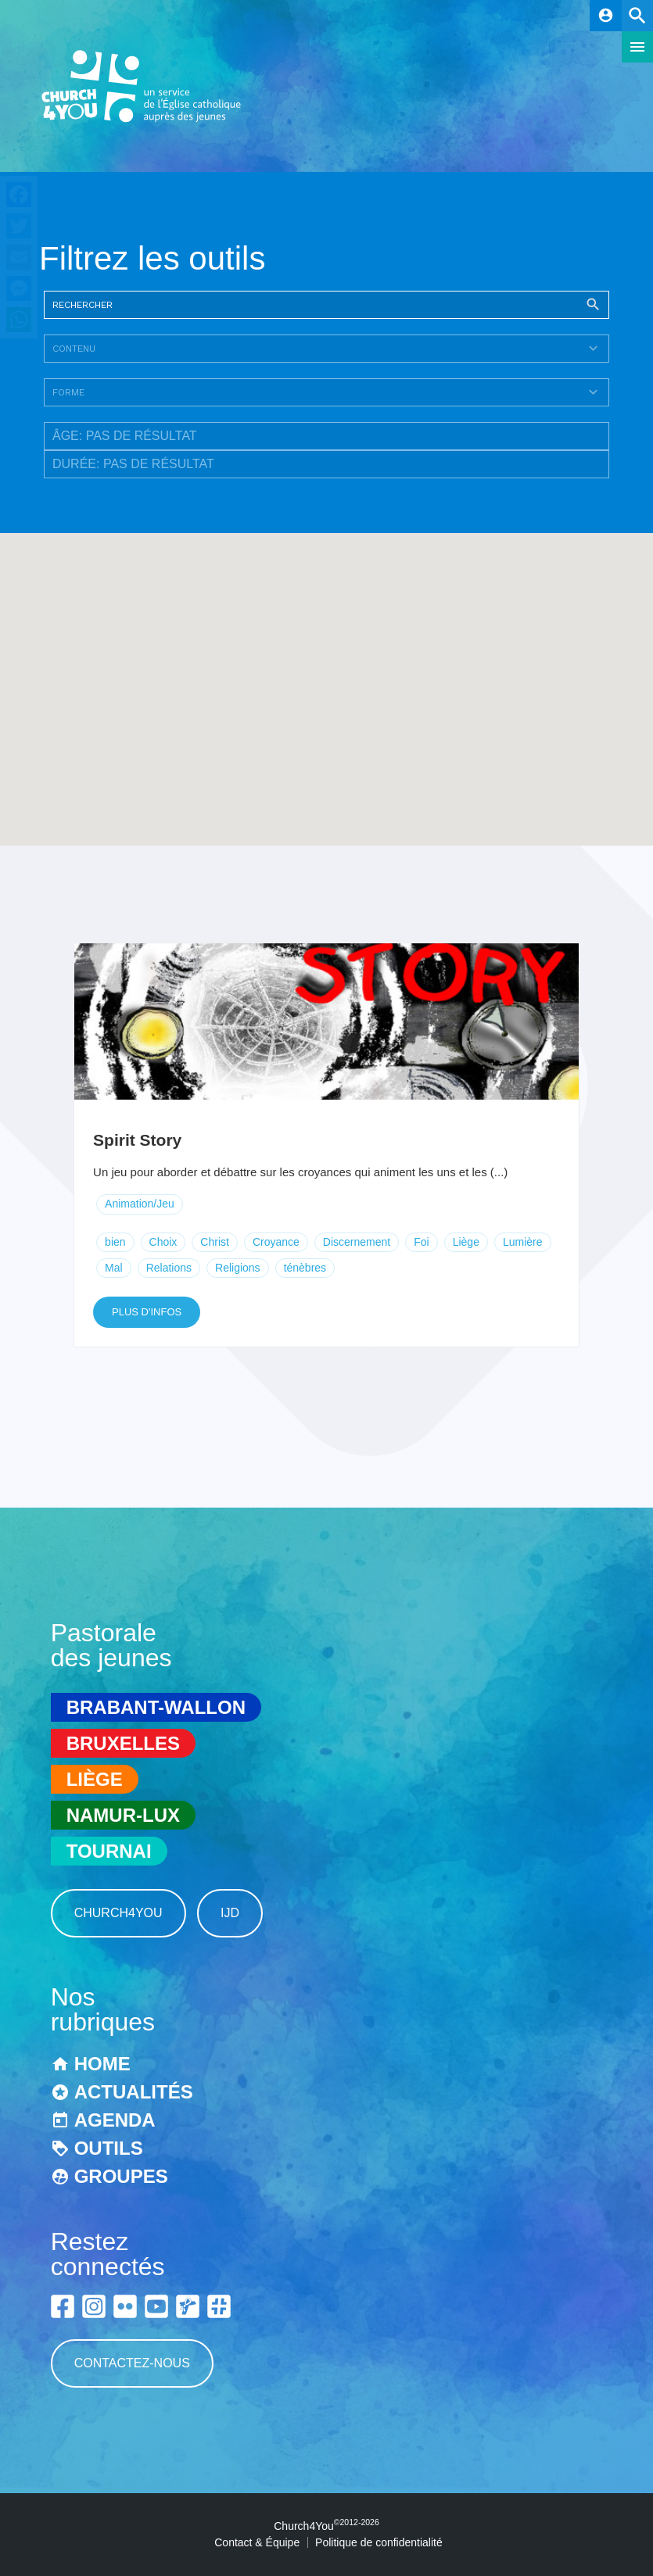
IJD (230, 1912)
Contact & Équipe (257, 2542)
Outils (108, 2148)
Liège (466, 1242)
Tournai (109, 1851)
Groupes (121, 2176)
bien (115, 1242)
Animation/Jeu (139, 1203)
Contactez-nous (132, 2363)
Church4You (118, 1912)
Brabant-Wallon (156, 1707)
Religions (237, 1267)
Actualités (133, 2091)
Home (102, 2063)
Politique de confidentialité (379, 2542)
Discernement (356, 1242)
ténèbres (305, 1267)
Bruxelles (123, 1743)
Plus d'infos (146, 1312)
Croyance (276, 1242)
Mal (114, 1267)
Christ (214, 1242)
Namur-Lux (123, 1815)
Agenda (115, 2120)
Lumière (523, 1242)
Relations (169, 1267)
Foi (421, 1242)
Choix (163, 1242)
